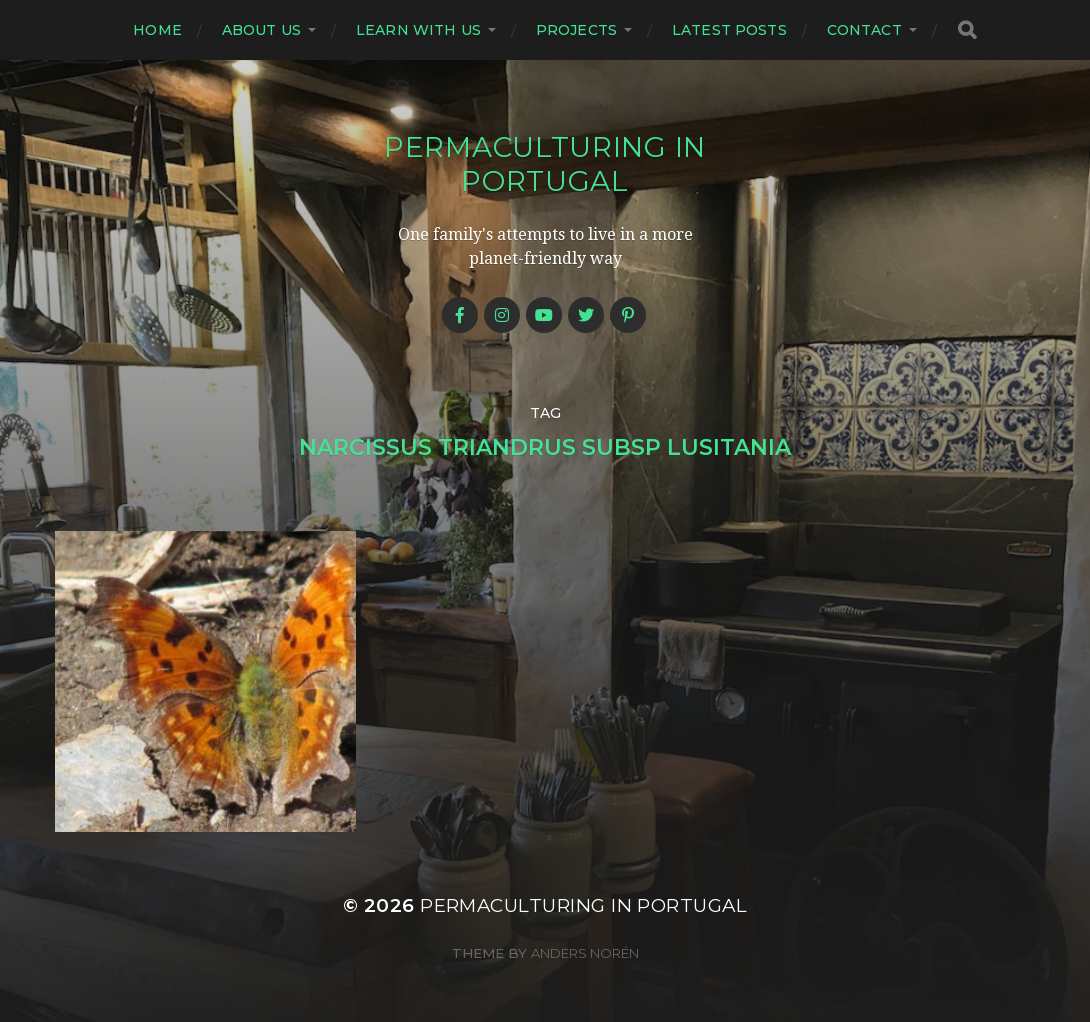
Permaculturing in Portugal (545, 164)
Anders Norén (585, 953)
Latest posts (729, 30)
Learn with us (418, 30)
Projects (576, 30)
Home (157, 30)
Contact (864, 30)
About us (261, 30)
